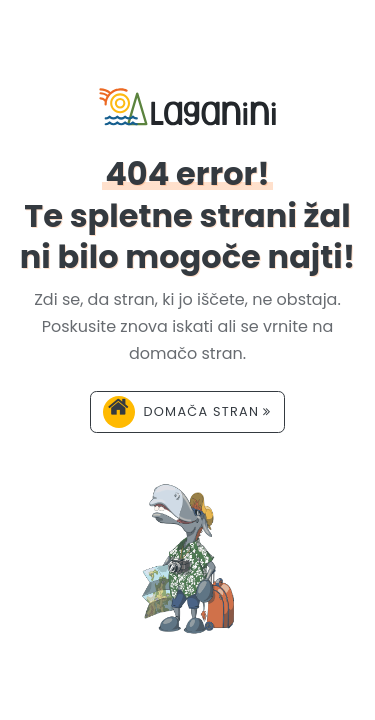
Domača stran (187, 412)
